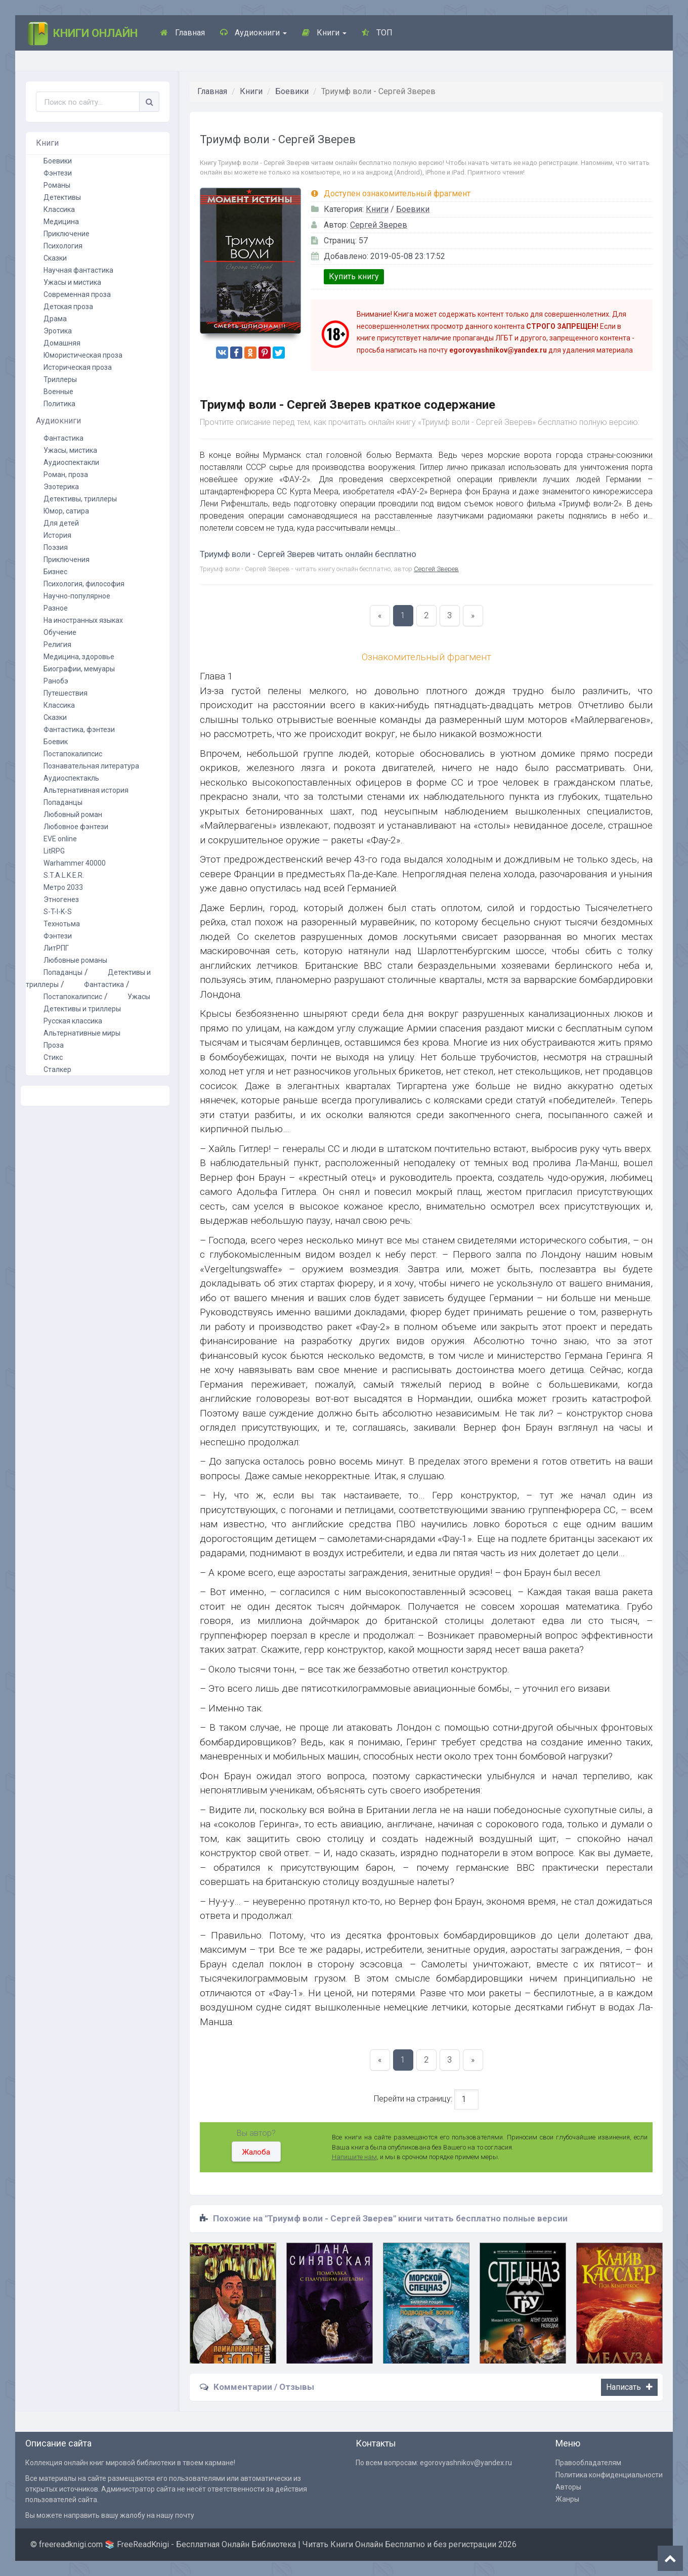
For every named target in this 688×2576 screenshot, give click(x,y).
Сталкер (57, 1069)
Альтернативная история (86, 790)
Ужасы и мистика (72, 282)
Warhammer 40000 (75, 863)
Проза (54, 1045)
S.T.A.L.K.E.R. (64, 875)
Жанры (567, 2499)
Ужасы (138, 997)
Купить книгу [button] (354, 276)
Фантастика (63, 438)
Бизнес (55, 572)
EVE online (60, 839)
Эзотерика (61, 487)
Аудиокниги (253, 32)
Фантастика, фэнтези (79, 729)
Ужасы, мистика (70, 450)
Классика (59, 209)
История (57, 535)
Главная (182, 32)
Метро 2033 (63, 887)
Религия (57, 644)
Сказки (55, 258)
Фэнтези (58, 173)
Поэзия (56, 547)
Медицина (61, 222)
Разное (56, 608)
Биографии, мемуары (79, 669)
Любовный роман (73, 814)
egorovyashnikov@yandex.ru (466, 2463)
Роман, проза (66, 474)
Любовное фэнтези (76, 827)
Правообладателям (588, 2463)
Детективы (62, 197)
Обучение (60, 632)
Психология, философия (84, 584)
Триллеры (60, 379)
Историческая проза (78, 367)
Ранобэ (56, 681)
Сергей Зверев (378, 225)
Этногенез (61, 899)
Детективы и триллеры (82, 1009)
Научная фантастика (78, 270)
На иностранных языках (83, 620)
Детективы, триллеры (80, 499)
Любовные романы (75, 960)
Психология (63, 246)
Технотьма (62, 924)
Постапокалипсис (73, 754)
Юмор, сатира (66, 511)
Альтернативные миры (82, 1033)
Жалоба (256, 2152)
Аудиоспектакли (71, 462)
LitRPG (54, 851)
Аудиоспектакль (71, 778)
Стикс (53, 1057)
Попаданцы (63, 802)
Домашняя (62, 343)
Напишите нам (354, 2157)
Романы (57, 185)
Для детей (61, 523)
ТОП (377, 32)
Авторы (568, 2487)
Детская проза (68, 307)
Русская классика (73, 1021)
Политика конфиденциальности (609, 2475)
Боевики (292, 91)
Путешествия (66, 693)
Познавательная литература (91, 766)
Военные (58, 392)
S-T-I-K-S (58, 912)
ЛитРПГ (56, 948)
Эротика (58, 331)
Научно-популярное (77, 596)
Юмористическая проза (83, 355)
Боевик (56, 742)
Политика (59, 404)
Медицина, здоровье (79, 657)
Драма (55, 319)
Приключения (67, 559)
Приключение (67, 234)
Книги (324, 32)
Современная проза (77, 294)
